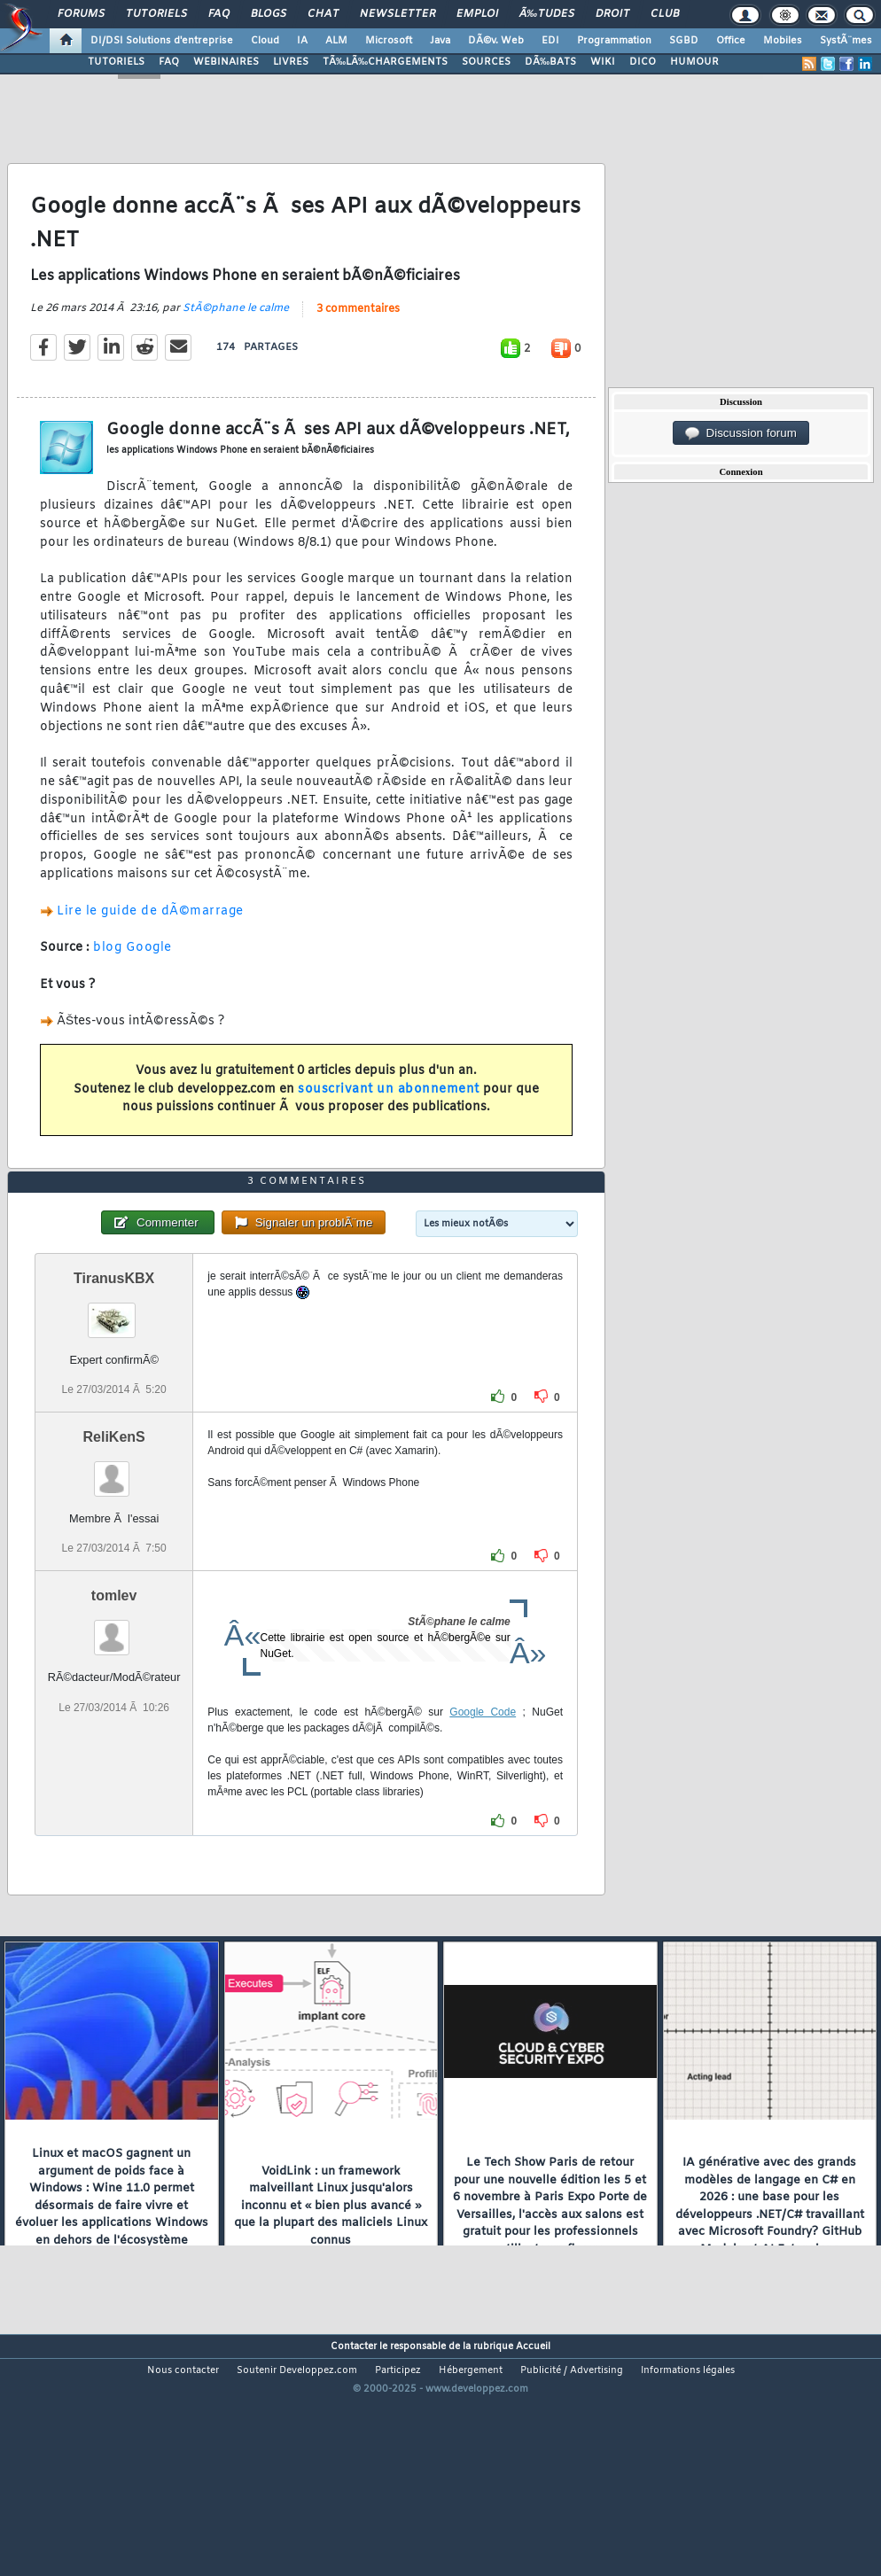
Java (440, 41)
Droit (612, 14)
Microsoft (388, 41)
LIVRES (290, 62)
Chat (323, 14)
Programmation (614, 41)
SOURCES (486, 62)
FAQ (219, 14)
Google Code (482, 1811)
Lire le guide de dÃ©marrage (150, 944)
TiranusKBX (114, 1377)
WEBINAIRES (226, 62)
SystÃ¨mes (846, 41)
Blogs (268, 14)
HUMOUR (694, 62)
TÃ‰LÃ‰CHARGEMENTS (385, 62)
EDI (550, 41)
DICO (642, 62)
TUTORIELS (116, 62)
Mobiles (782, 41)
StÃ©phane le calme (236, 341)
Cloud (265, 41)
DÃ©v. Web (496, 41)
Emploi (477, 14)
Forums (81, 14)
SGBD (683, 41)
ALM (336, 41)
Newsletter (397, 14)
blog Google (132, 980)
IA (302, 41)
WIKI (602, 62)
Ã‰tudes (547, 14)
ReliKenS (114, 1536)
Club (665, 14)
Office (730, 41)
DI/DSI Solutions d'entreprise (161, 41)
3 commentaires (358, 342)
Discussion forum (741, 433)
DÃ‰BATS (550, 62)
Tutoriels (156, 14)
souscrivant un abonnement (388, 1122)
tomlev (114, 1694)
